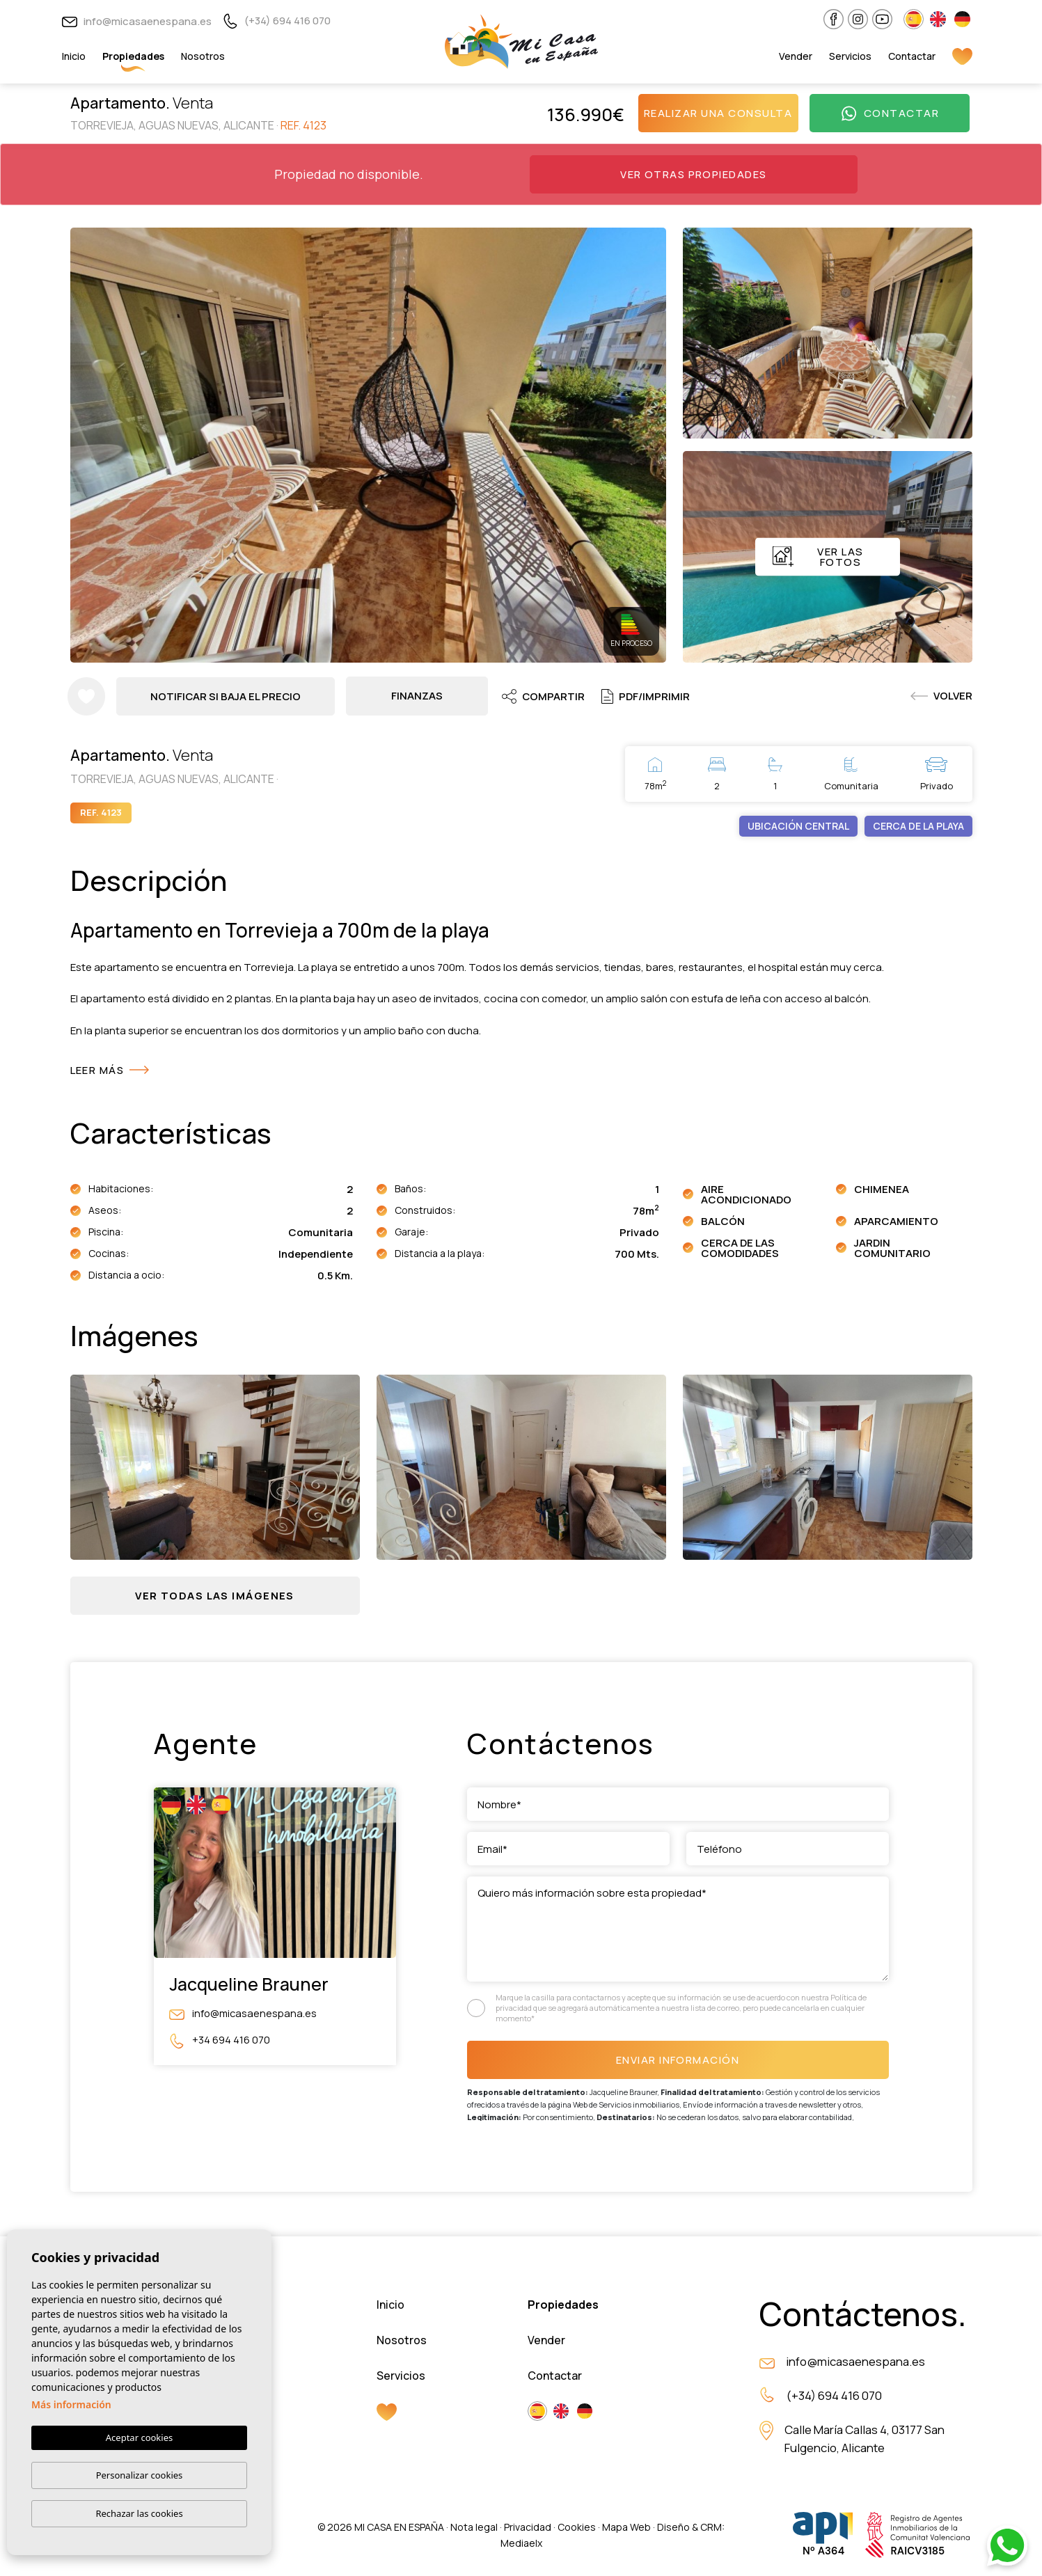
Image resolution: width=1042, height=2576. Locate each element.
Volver (941, 695)
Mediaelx (521, 2544)
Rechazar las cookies (138, 2513)
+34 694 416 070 (220, 2041)
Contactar (912, 56)
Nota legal (474, 2528)
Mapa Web (626, 2528)
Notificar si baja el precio (227, 695)
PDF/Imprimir (647, 695)
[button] (215, 1596)
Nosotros (203, 56)
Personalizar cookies (139, 2475)
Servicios (850, 56)
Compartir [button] (545, 695)
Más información (71, 2405)
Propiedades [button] (133, 56)
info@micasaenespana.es (137, 21)
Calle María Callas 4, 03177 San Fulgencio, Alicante (864, 2441)
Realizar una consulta (718, 113)
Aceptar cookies (139, 2438)
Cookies (577, 2528)
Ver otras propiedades (693, 174)
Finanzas (418, 695)
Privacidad (527, 2528)
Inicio (74, 56)
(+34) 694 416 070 (277, 20)
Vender (795, 56)
